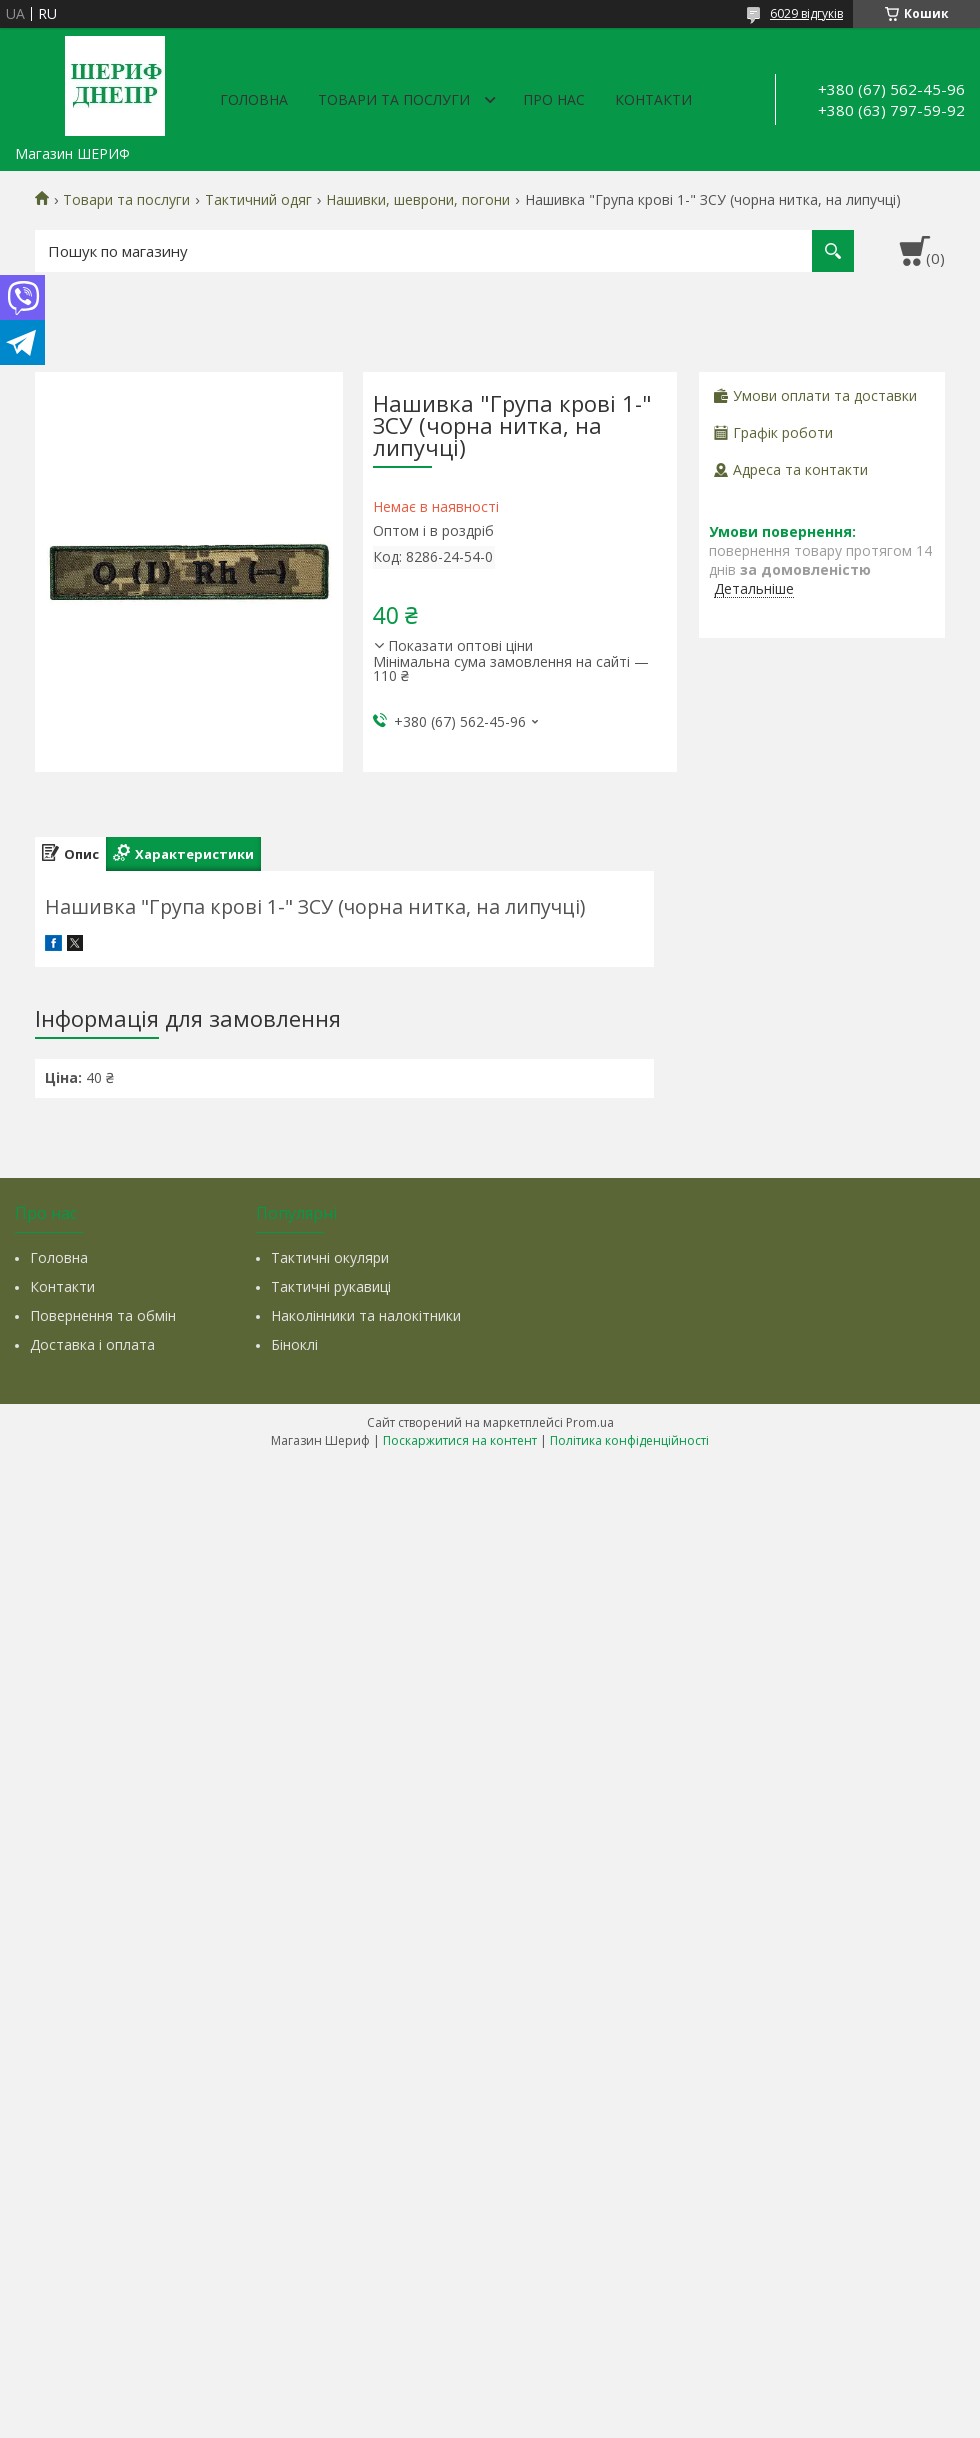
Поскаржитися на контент (460, 1440)
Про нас (554, 99)
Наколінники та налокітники (366, 1315)
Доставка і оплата (92, 1344)
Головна (254, 99)
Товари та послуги (394, 99)
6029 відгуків (806, 13)
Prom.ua (590, 1422)
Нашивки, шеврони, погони (418, 200)
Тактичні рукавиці (331, 1286)
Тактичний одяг (258, 200)
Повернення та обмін (103, 1315)
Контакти (653, 99)
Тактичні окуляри (330, 1257)
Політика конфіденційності (629, 1440)
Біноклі (294, 1344)
